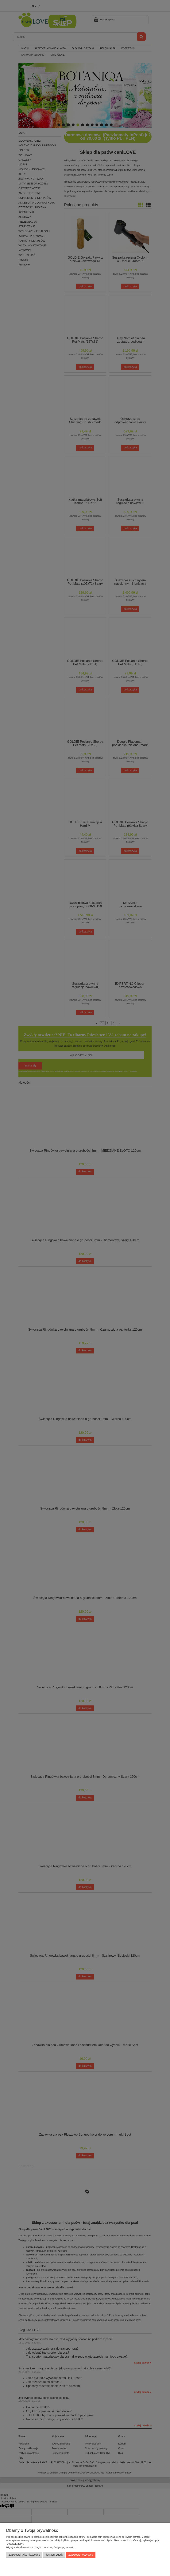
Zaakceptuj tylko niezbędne (24, 2554)
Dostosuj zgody (54, 2554)
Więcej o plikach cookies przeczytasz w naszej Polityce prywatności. (40, 2547)
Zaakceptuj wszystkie (80, 2554)
